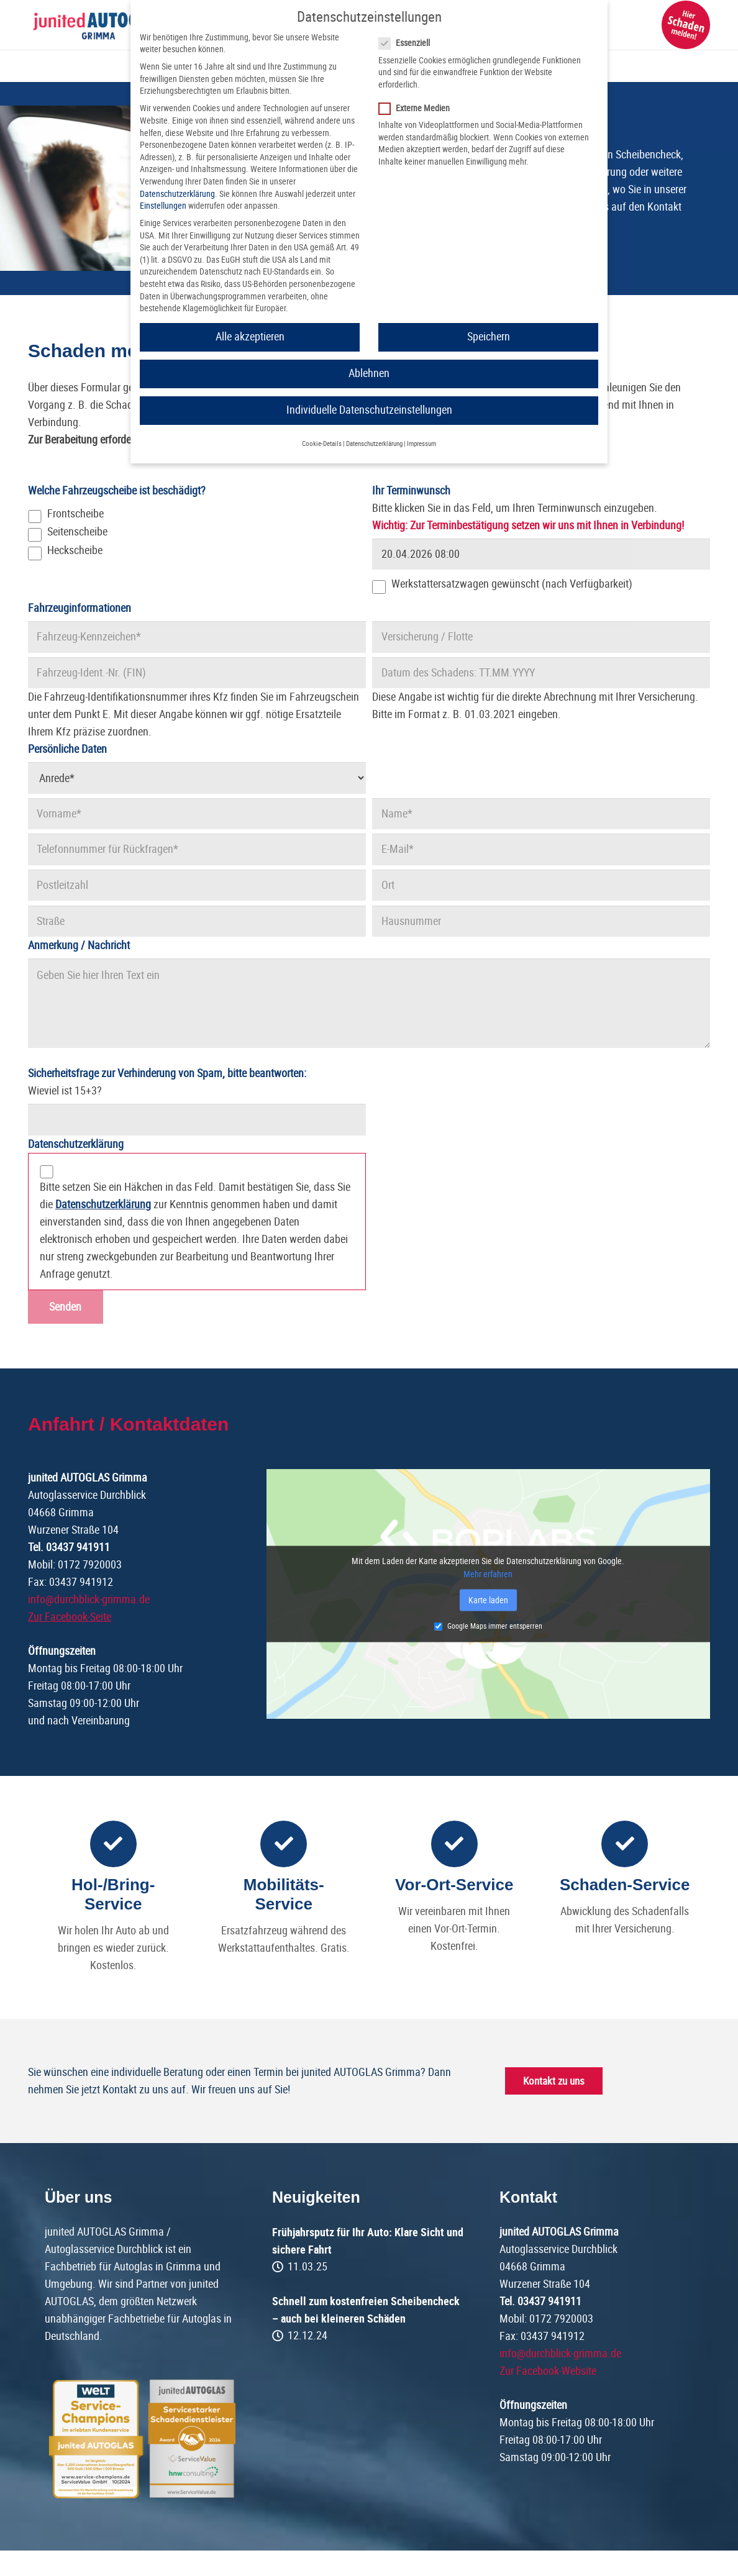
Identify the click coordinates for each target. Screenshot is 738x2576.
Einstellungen (163, 206)
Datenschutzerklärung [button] (374, 444)
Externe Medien (418, 108)
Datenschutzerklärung (177, 194)
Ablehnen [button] (369, 373)
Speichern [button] (488, 336)
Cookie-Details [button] (322, 444)
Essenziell (408, 43)
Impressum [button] (421, 444)
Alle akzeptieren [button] (250, 336)
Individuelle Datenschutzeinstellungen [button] (369, 410)
